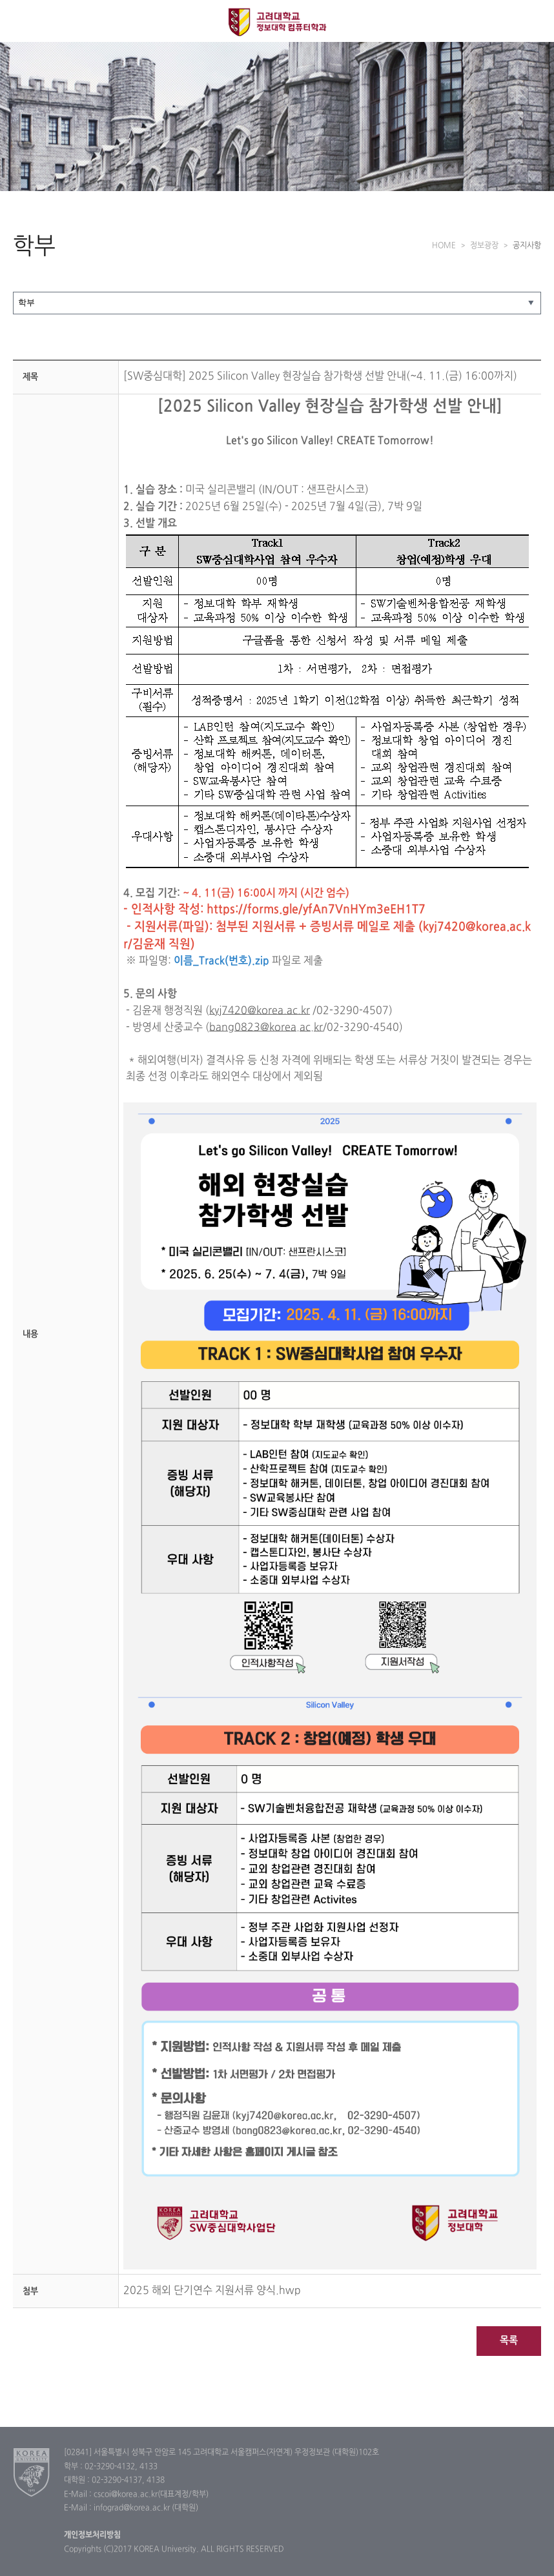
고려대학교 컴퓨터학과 (277, 22)
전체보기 (21, 21)
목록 (509, 2340)
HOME (444, 245)
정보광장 (484, 245)
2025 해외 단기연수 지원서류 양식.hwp (212, 2291)
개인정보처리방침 (92, 2535)
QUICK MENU (533, 21)
